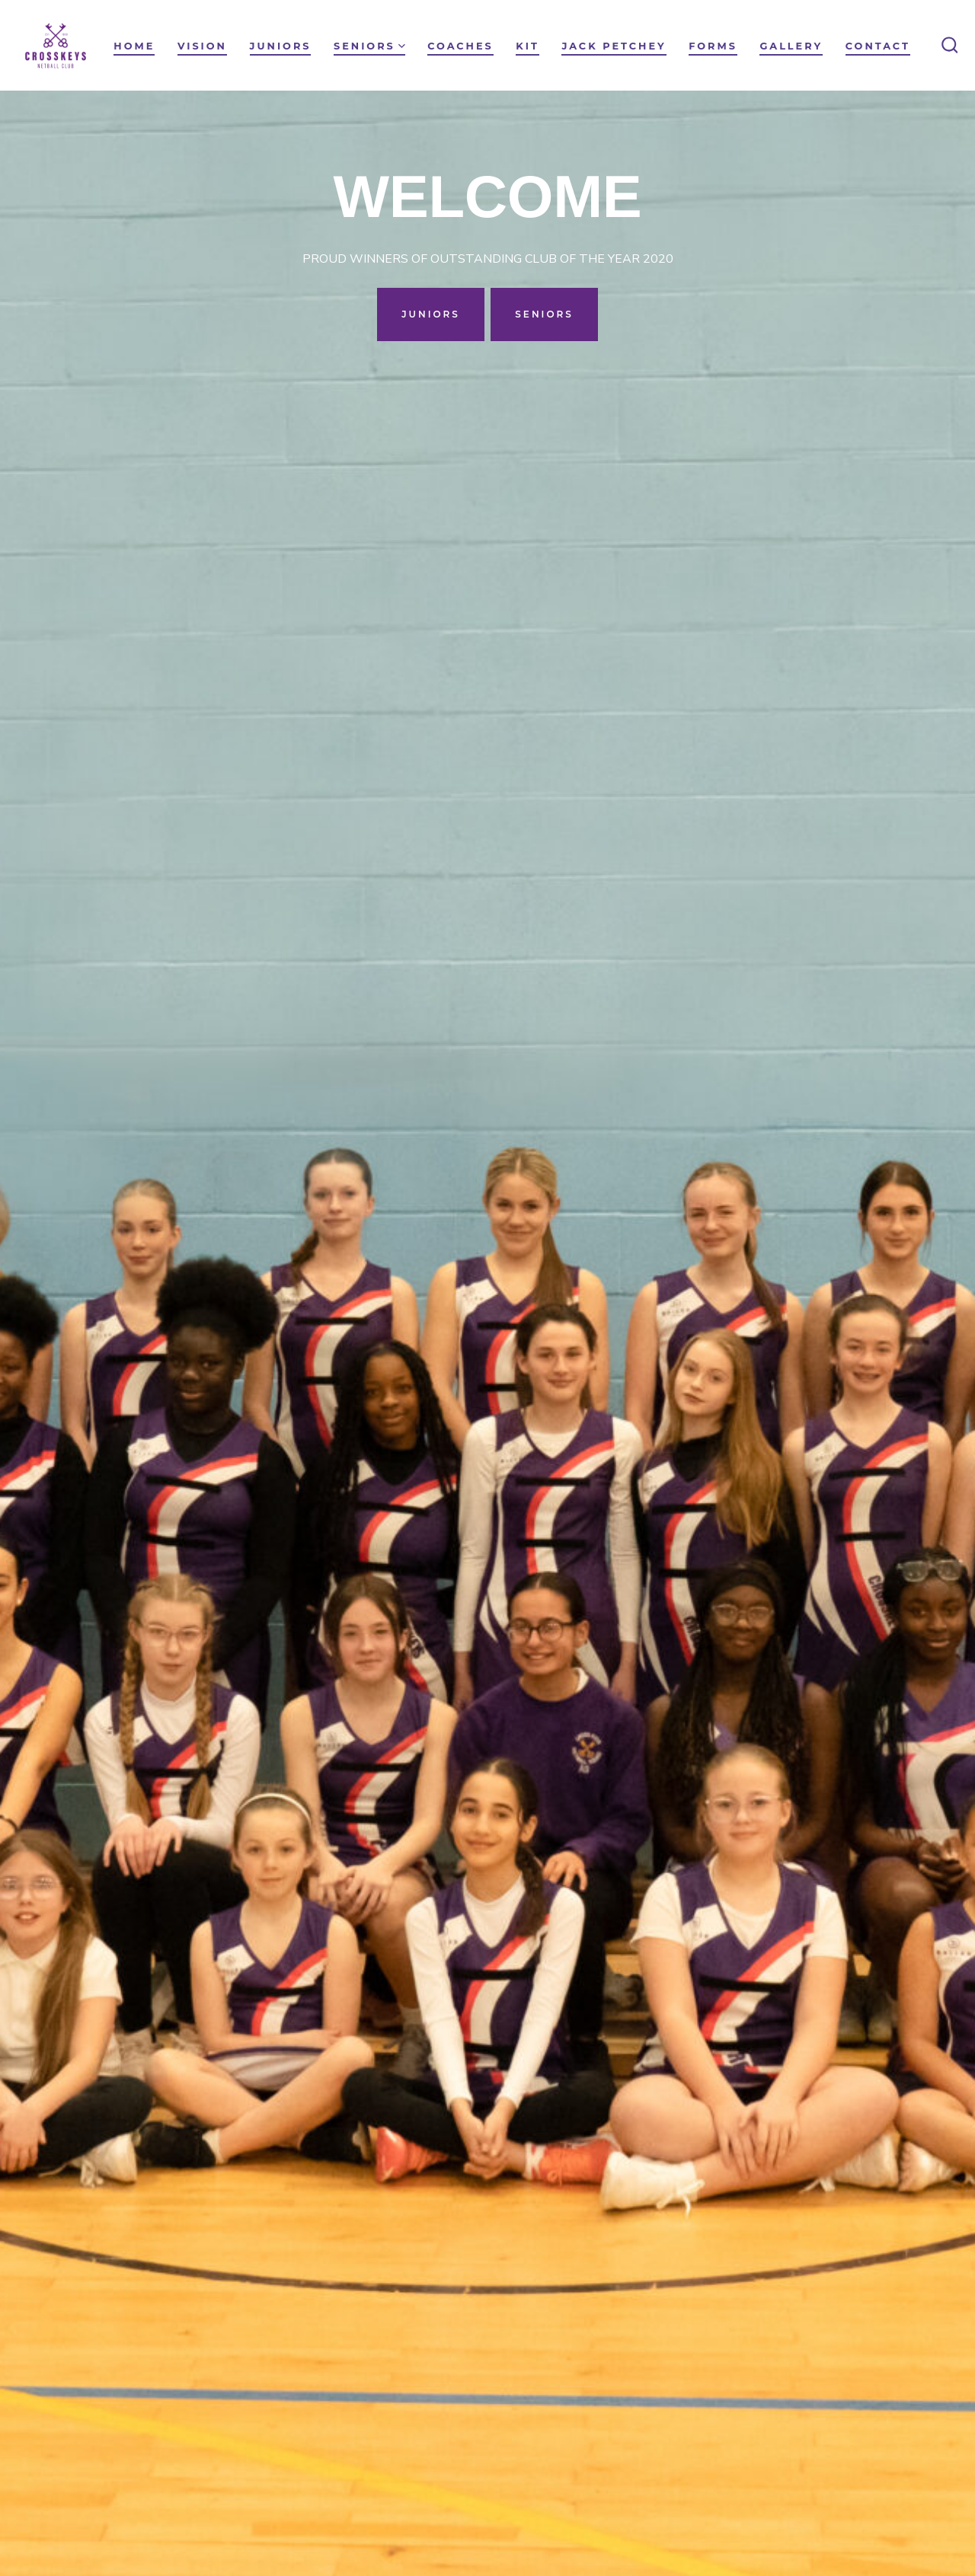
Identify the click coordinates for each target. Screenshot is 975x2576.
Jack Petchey (613, 46)
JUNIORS (430, 314)
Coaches (460, 46)
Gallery (791, 46)
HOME (134, 46)
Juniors (281, 46)
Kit (527, 46)
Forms (713, 46)
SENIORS (544, 314)
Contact (878, 46)
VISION (202, 46)
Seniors (369, 46)
